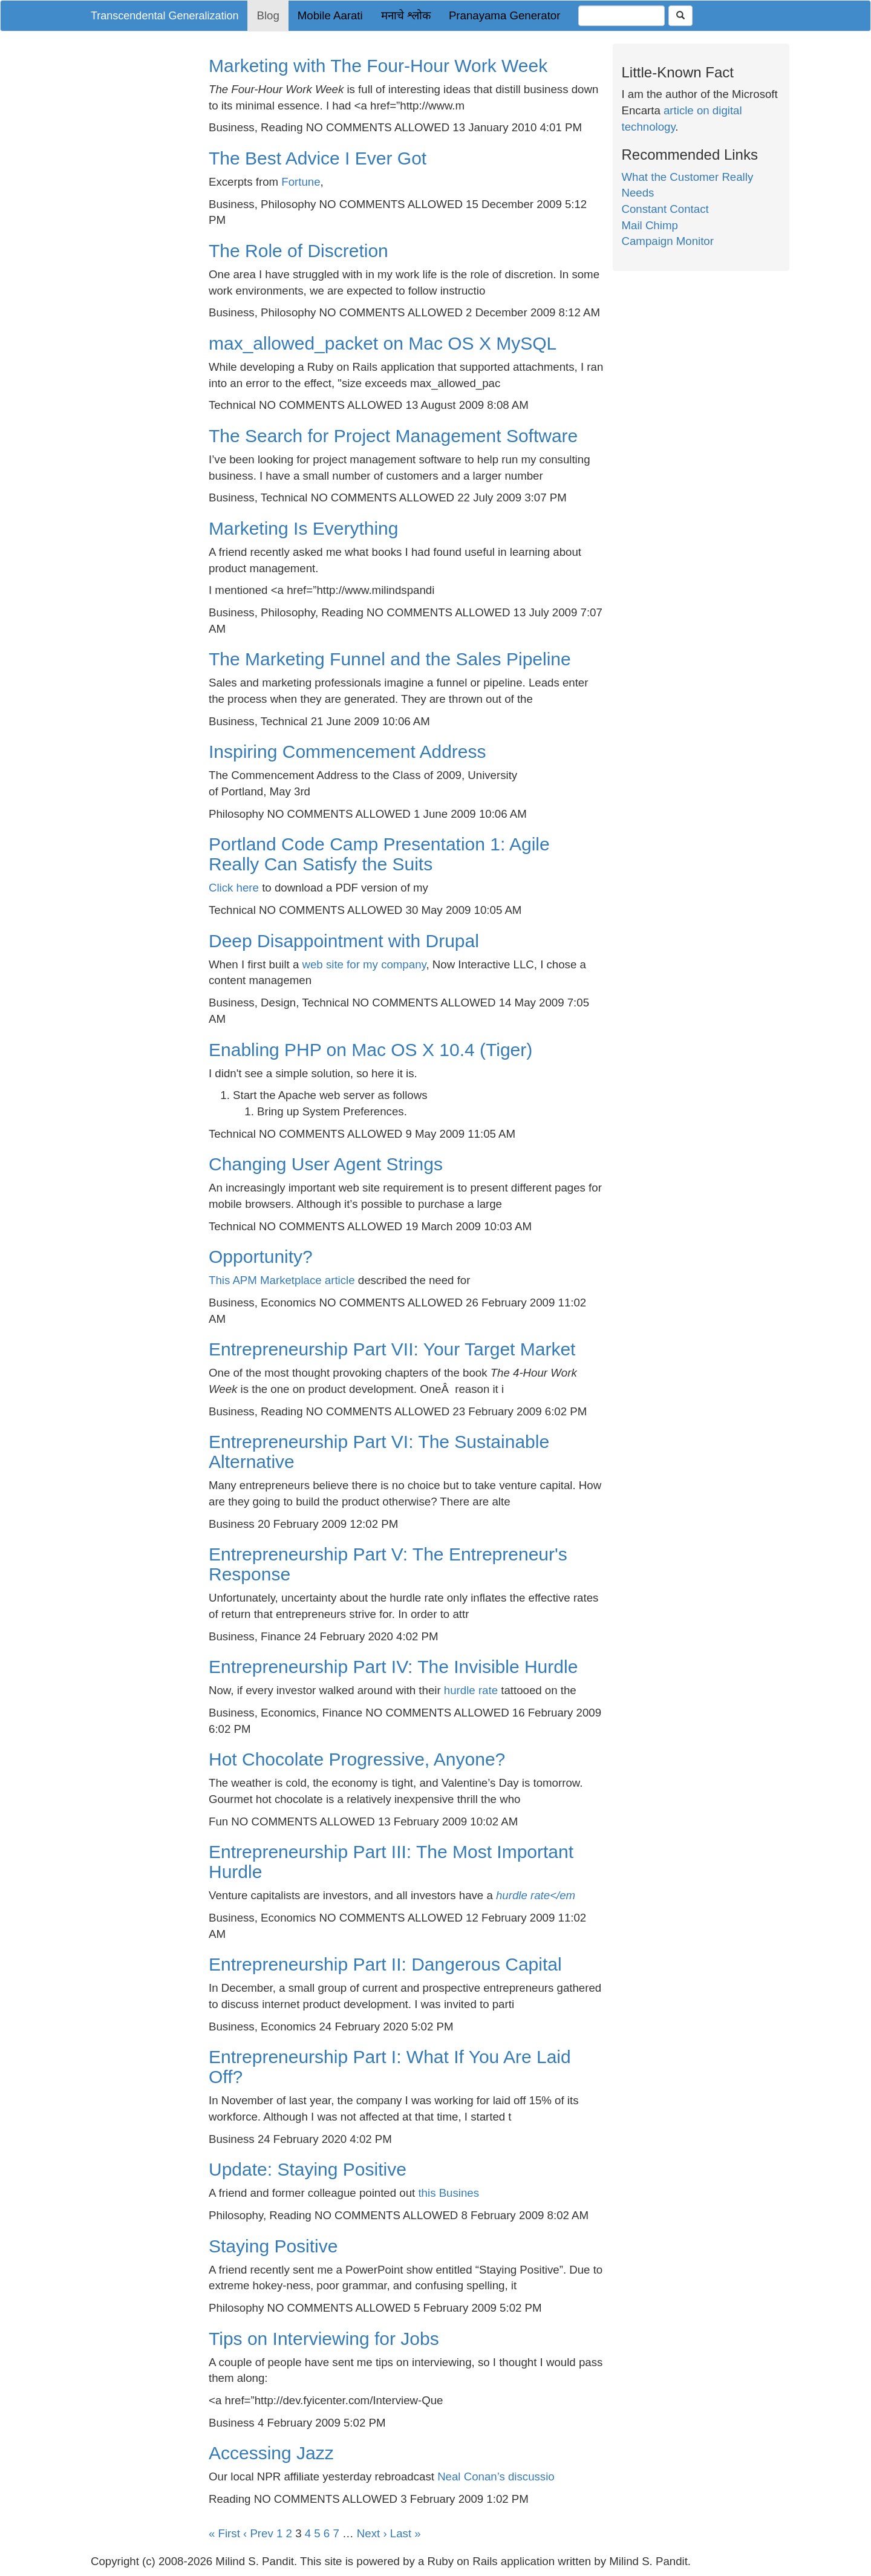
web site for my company (364, 964)
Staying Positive (273, 2246)
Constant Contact (665, 209)
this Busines (448, 2192)
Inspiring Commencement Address (347, 751)
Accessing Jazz (271, 2453)
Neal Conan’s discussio (496, 2476)
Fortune (300, 181)
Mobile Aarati (330, 15)
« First (224, 2533)
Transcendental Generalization (164, 16)
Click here (234, 887)
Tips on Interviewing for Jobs (324, 2339)
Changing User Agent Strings (326, 1164)
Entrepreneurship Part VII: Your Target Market (392, 1349)
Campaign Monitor (668, 241)
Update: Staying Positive (307, 2169)
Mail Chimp (650, 225)
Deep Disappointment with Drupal (344, 941)
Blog (267, 15)
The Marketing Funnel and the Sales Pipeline (390, 659)
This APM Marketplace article (282, 1280)
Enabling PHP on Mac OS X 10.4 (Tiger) (370, 1050)
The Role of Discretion (298, 251)
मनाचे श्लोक (406, 15)
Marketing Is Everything (303, 528)
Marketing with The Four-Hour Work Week (378, 66)
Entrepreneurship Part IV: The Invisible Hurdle (393, 1667)
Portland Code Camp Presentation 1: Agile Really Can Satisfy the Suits (379, 854)
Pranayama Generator (505, 15)
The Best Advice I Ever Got (317, 158)
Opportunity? (261, 1257)
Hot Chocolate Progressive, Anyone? (357, 1759)
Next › (372, 2533)
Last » (405, 2533)
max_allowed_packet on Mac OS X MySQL (382, 343)
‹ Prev (258, 2533)
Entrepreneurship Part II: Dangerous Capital (385, 1964)
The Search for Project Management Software (393, 436)
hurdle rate (471, 1690)
